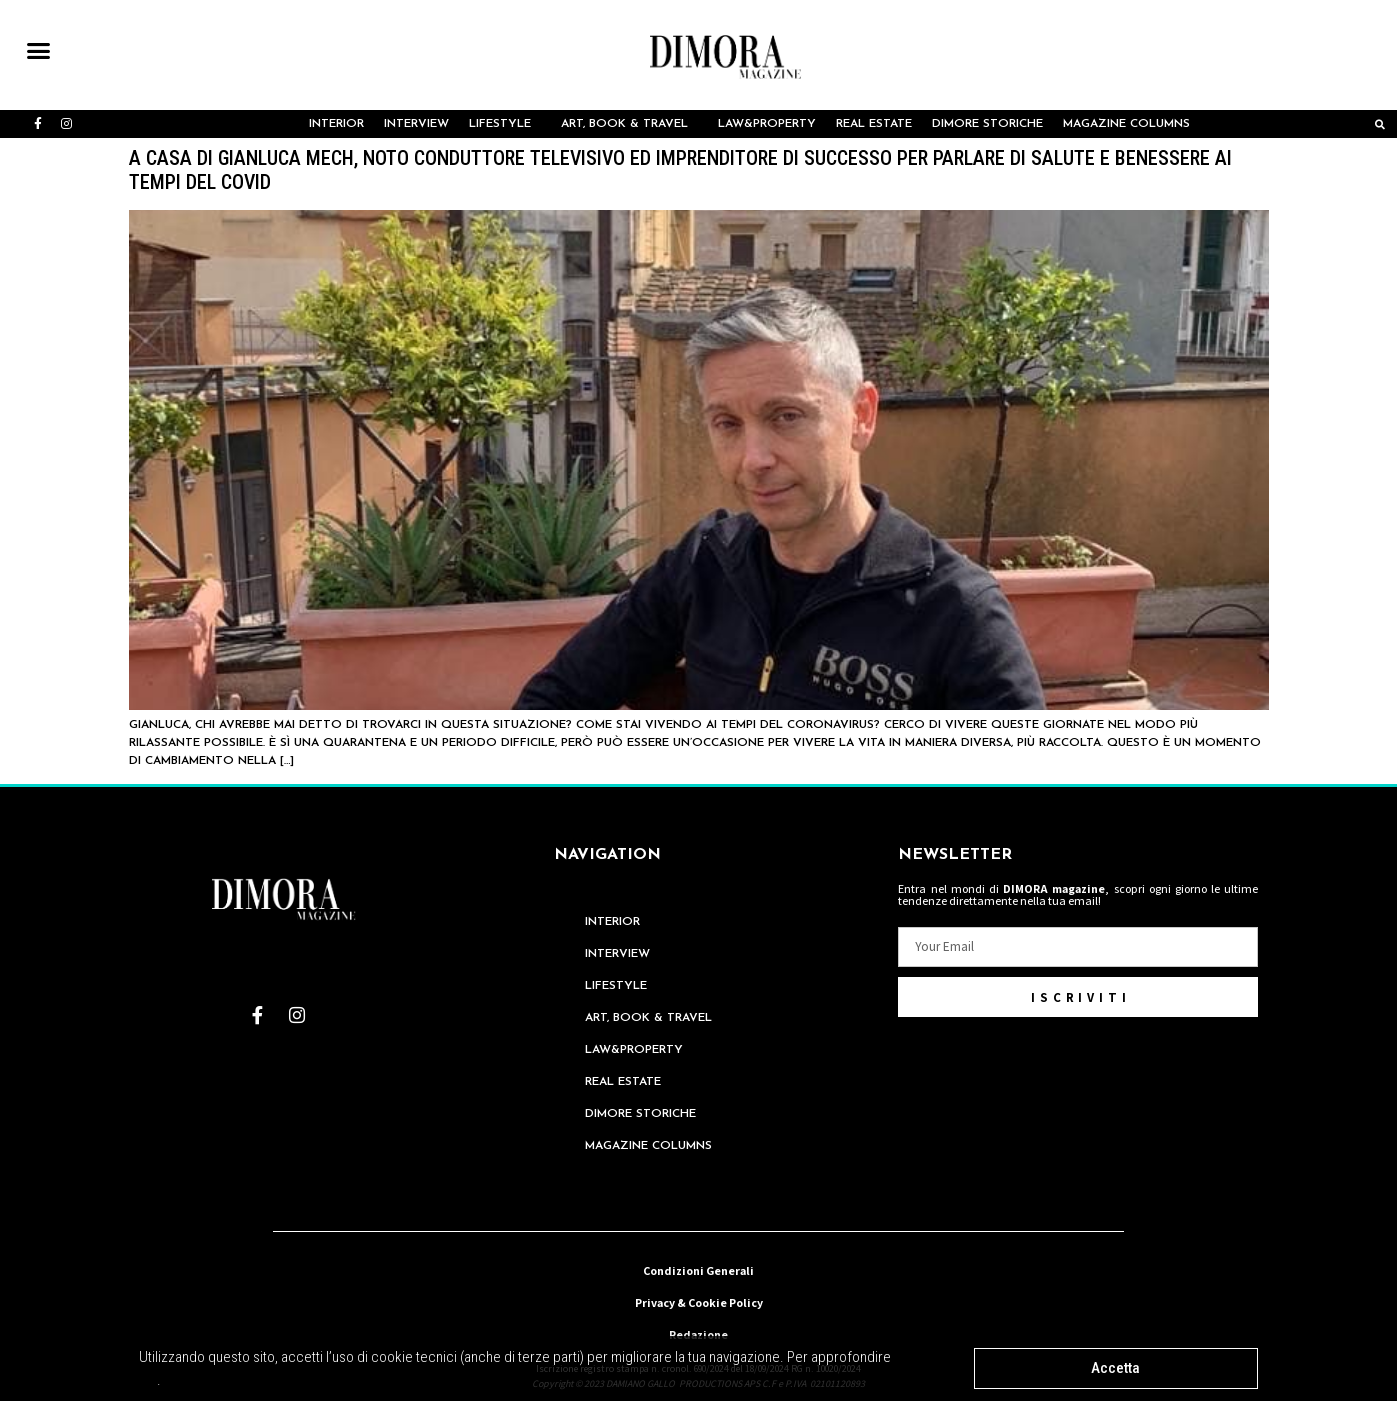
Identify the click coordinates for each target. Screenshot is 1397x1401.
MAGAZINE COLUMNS (1131, 124)
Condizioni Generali (698, 1270)
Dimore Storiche (987, 124)
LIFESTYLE (505, 124)
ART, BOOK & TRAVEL (629, 124)
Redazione (698, 1334)
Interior (336, 124)
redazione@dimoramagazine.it (698, 1213)
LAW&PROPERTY (767, 124)
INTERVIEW (416, 124)
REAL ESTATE (874, 124)
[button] (39, 51)
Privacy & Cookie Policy (699, 1302)
